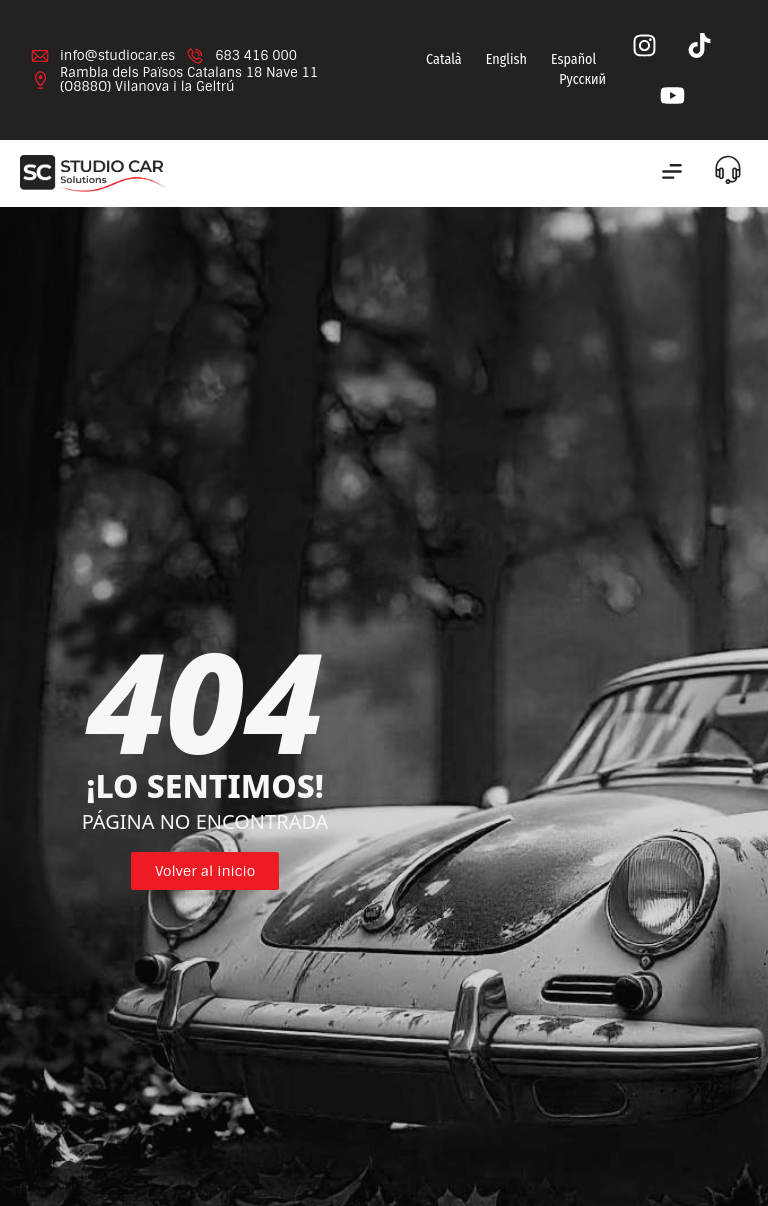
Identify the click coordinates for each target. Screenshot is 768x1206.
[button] (671, 174)
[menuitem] (442, 60)
